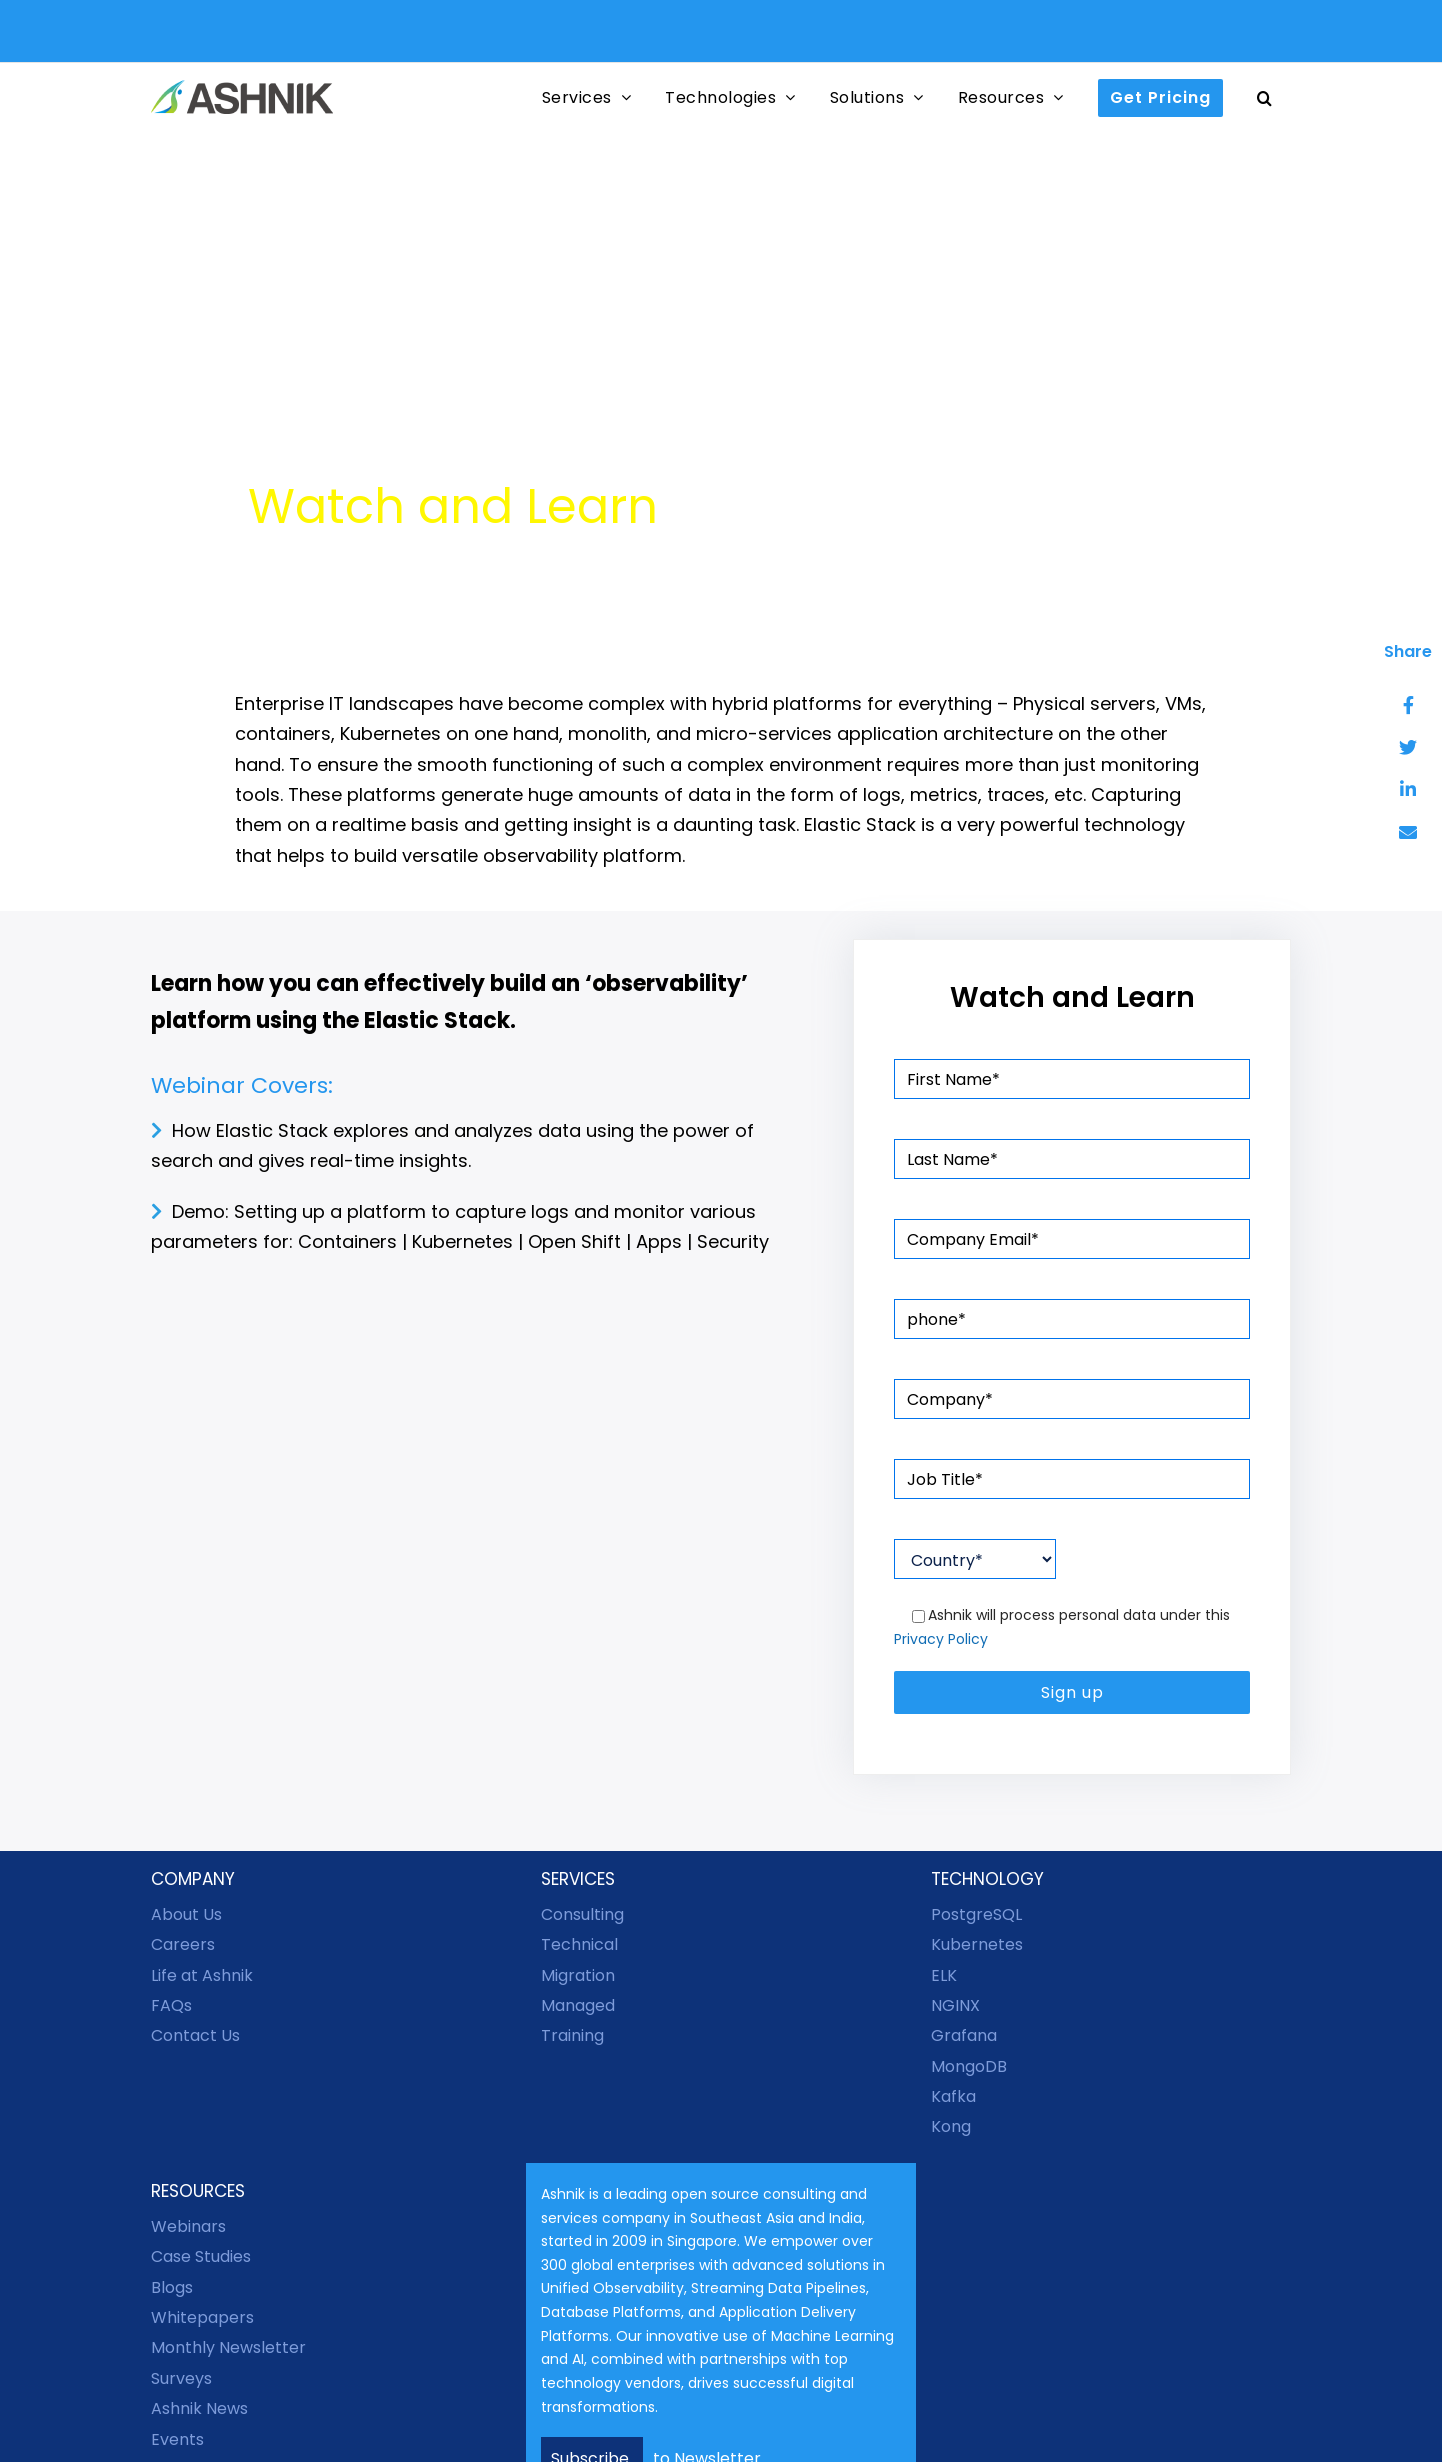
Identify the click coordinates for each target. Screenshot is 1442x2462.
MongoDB (969, 2066)
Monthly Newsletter (228, 2347)
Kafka (953, 2096)
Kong (951, 2126)
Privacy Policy (941, 1639)
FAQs (171, 2005)
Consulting (582, 1914)
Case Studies (201, 2256)
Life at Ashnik (202, 1975)
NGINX (955, 2005)
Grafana (964, 2035)
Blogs (172, 2287)
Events (177, 2439)
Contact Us (195, 2035)
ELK (944, 1975)
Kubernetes (977, 1944)
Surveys (181, 2378)
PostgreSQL (976, 1914)
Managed (578, 2005)
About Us (186, 1914)
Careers (183, 1944)
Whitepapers (202, 2317)
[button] (1265, 97)
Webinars (188, 2226)
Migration (578, 1975)
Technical (579, 1944)
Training (572, 2035)
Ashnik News (199, 2408)
